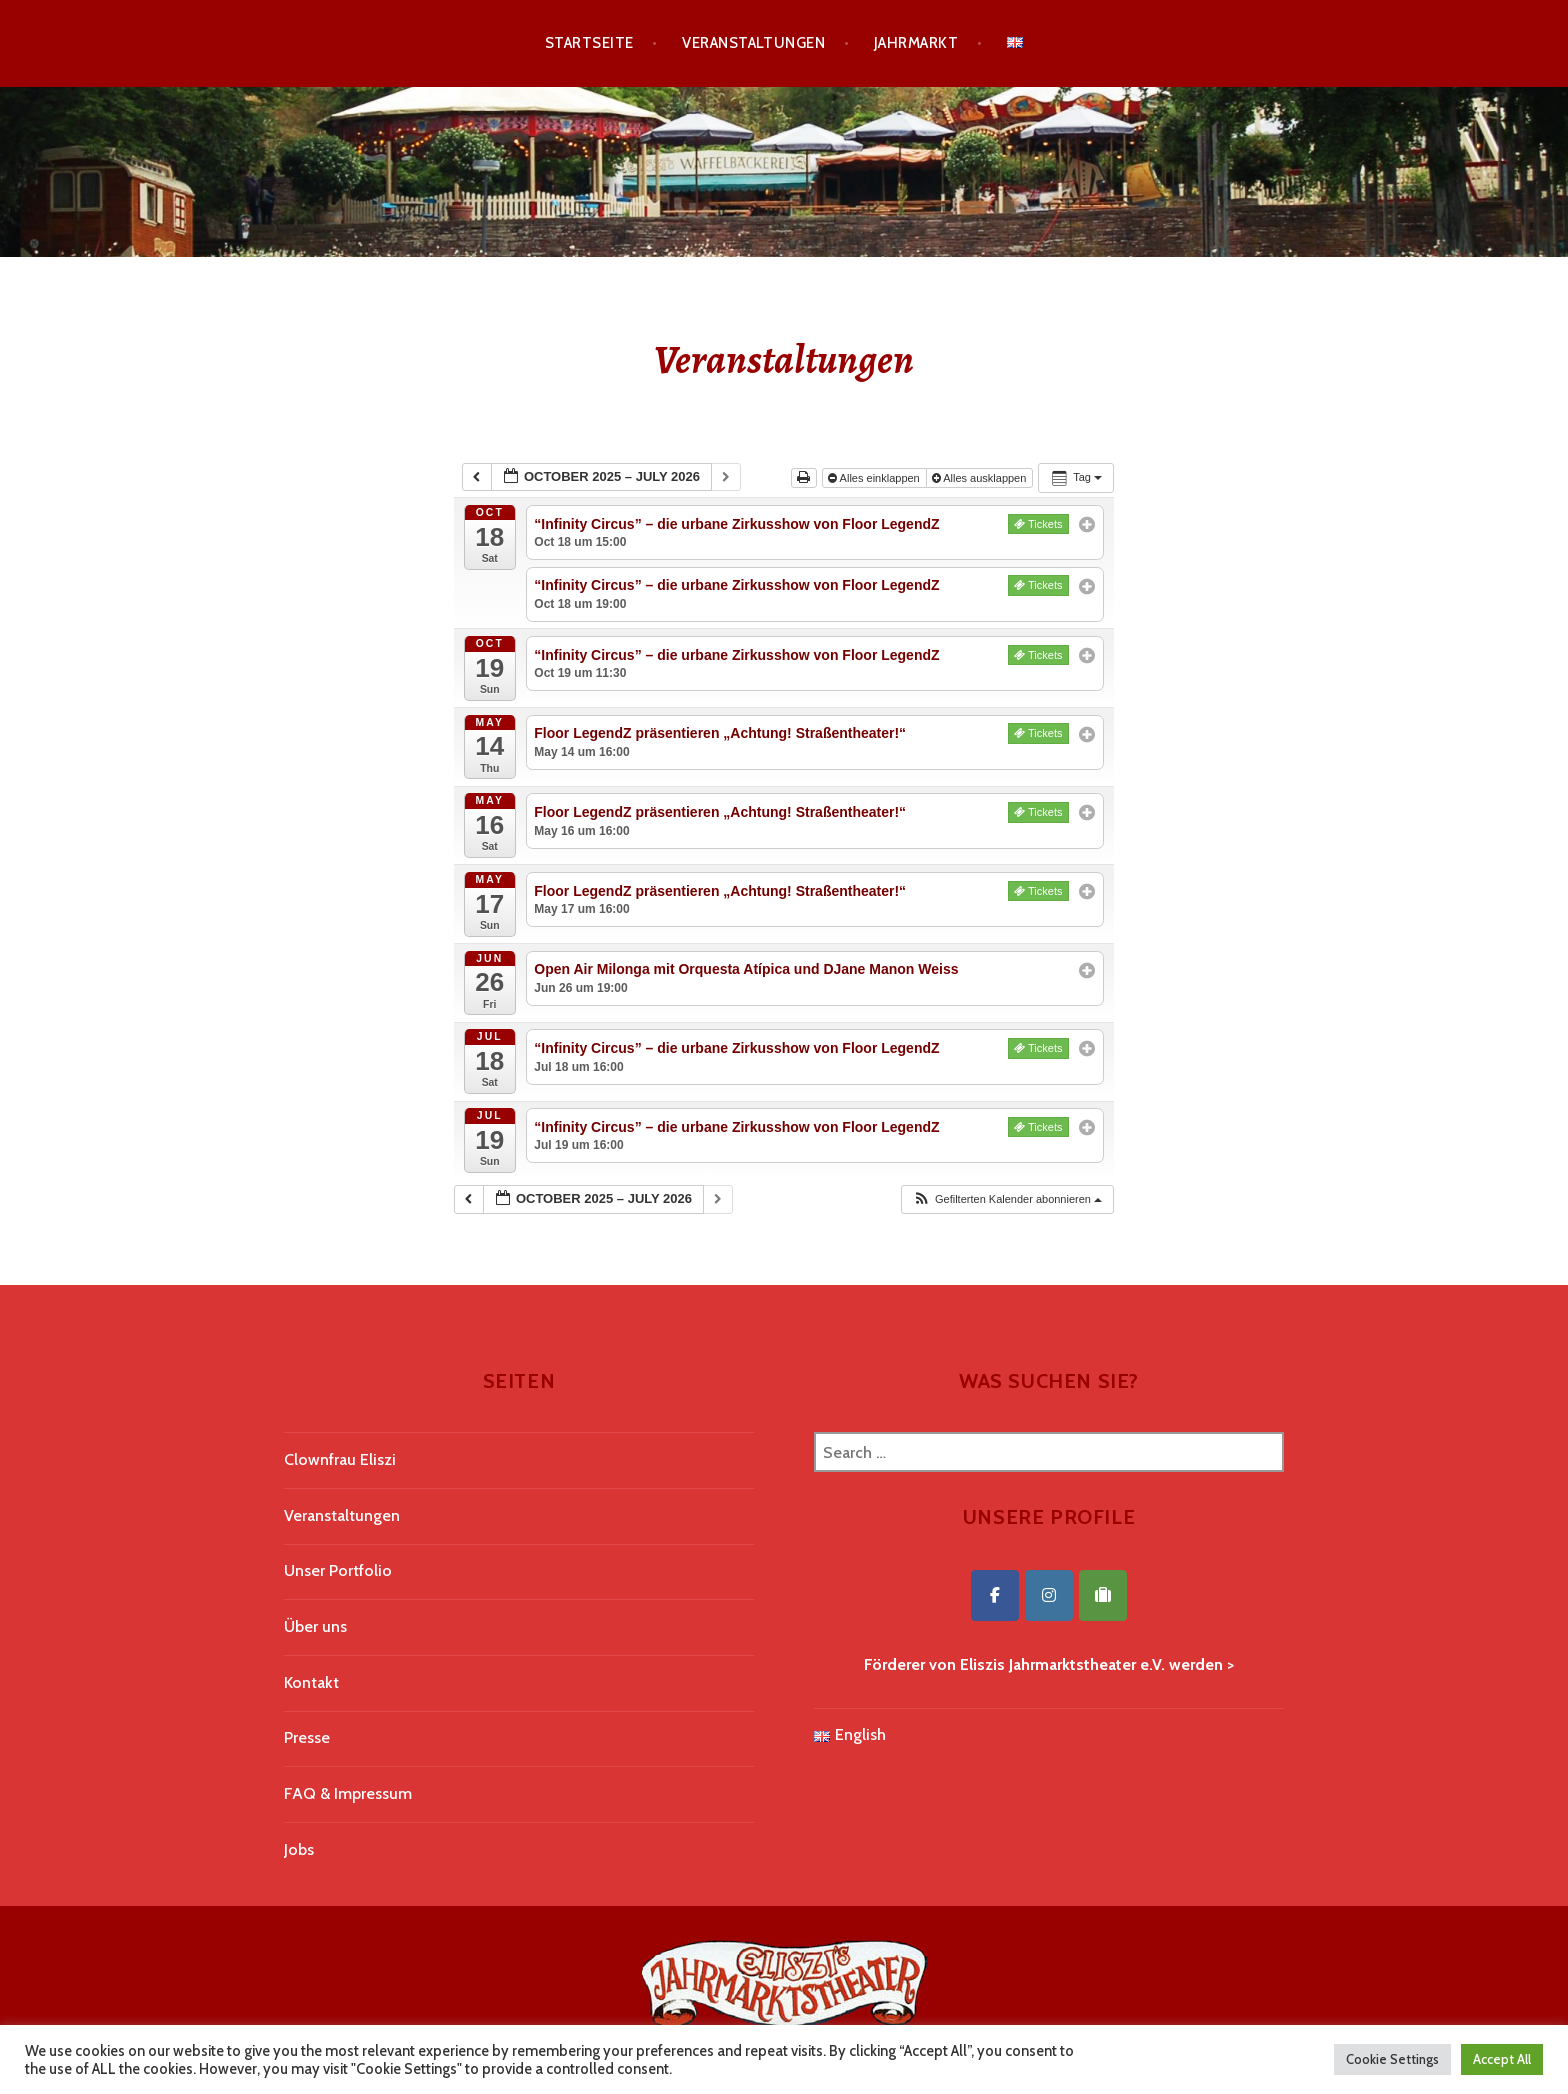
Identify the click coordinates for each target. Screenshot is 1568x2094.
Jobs (299, 1849)
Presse (307, 1737)
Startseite (589, 43)
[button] (1007, 1199)
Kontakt (311, 1682)
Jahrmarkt (916, 43)
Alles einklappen (875, 478)
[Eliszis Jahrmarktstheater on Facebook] (995, 1595)
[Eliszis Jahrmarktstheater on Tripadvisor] (1103, 1595)
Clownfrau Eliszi (340, 1459)
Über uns (315, 1626)
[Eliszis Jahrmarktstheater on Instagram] (1049, 1595)
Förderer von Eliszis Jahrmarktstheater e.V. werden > (1049, 1664)
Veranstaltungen (753, 43)
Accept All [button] (1502, 2059)
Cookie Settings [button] (1392, 2059)
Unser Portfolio (338, 1570)
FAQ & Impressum (348, 1793)
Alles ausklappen (981, 478)
